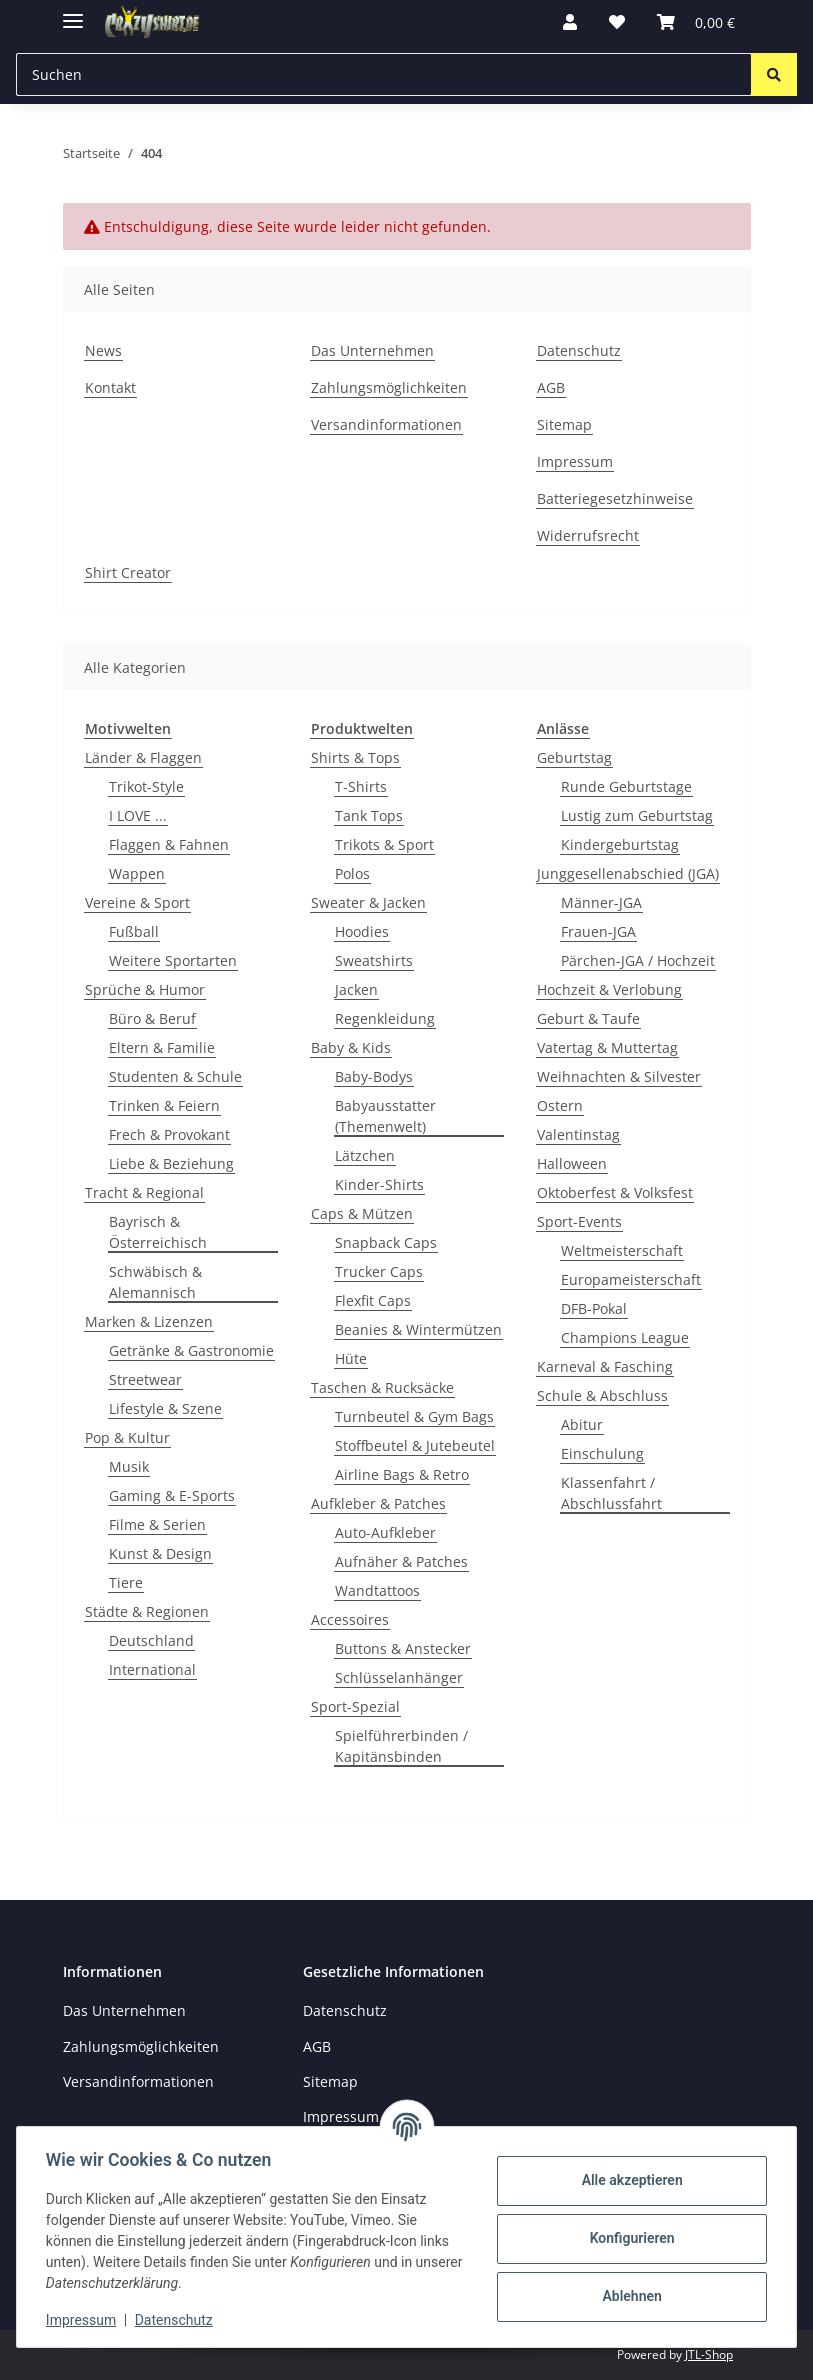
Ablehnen (628, 2296)
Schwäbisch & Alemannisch (155, 1282)
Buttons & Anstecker (403, 1648)
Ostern (560, 1105)
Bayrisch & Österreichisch (158, 1232)
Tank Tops (369, 815)
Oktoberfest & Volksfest (615, 1192)
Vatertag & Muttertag (607, 1047)
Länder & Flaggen (143, 757)
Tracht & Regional (144, 1192)
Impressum (84, 2320)
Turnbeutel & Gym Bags (414, 1416)
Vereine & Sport (137, 902)
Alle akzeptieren (628, 2180)
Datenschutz (177, 2320)
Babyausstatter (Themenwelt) (385, 1116)
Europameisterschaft (631, 1279)
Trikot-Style (146, 786)
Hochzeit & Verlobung (609, 989)
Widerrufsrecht (588, 535)
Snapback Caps (386, 1242)
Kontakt (110, 387)
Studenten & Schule (175, 1076)
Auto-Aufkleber (385, 1532)
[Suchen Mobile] (384, 74)
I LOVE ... (138, 815)
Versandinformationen (386, 424)
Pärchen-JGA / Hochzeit (638, 960)
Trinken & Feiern (164, 1105)
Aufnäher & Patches (401, 1561)
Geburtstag (574, 757)
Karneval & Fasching (605, 1366)
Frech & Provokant (169, 1134)
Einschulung (602, 1453)
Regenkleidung (385, 1018)
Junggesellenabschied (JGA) (628, 873)
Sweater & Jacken (368, 902)
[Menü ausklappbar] (73, 12)
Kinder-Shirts (379, 1184)
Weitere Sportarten (173, 960)
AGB (551, 387)
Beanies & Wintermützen (418, 1329)
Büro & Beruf (152, 1018)
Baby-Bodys (374, 1076)
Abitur (582, 1424)
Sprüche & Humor (145, 989)
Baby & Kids (351, 1047)
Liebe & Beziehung (171, 1163)
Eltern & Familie (162, 1047)
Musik (129, 1466)
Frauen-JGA (598, 931)
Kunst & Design (160, 1553)
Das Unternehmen (372, 350)
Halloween (572, 1163)
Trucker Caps (379, 1271)
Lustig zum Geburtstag (637, 815)
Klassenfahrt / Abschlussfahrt (611, 1493)
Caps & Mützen (362, 1213)
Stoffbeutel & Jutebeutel (415, 1445)
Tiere (126, 1582)
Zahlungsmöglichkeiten (389, 387)
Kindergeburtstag (620, 844)
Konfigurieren (628, 2238)
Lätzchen (365, 1155)
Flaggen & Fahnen (169, 844)
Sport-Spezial (355, 1706)
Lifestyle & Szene (165, 1408)
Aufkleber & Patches (378, 1503)
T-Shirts (361, 786)
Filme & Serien (157, 1524)
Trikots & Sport (384, 844)
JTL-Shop (709, 2354)
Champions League (625, 1337)
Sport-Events (579, 1221)
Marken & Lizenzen (149, 1321)
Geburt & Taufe (588, 1018)
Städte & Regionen (147, 1611)
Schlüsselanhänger (399, 1677)
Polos (352, 873)
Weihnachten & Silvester (619, 1076)
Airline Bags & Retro (402, 1474)
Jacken (356, 989)
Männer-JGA (601, 902)
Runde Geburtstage (626, 786)
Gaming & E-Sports (172, 1495)
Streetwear (145, 1379)
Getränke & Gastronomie (191, 1350)
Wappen (137, 873)
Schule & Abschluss (602, 1395)
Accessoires (350, 1619)
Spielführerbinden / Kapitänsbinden (401, 1746)
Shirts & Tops (355, 757)
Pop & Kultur (127, 1437)
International (152, 1669)
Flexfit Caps (373, 1300)
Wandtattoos (377, 1590)
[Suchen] (774, 74)
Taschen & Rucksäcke (382, 1387)
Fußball (134, 931)
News (103, 350)
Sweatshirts (374, 960)
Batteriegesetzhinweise (615, 498)
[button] (570, 22)
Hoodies (362, 931)
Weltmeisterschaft (622, 1250)
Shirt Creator (128, 572)
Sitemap (564, 424)
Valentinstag (578, 1134)
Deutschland (151, 1640)
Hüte (351, 1358)
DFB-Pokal (594, 1308)
